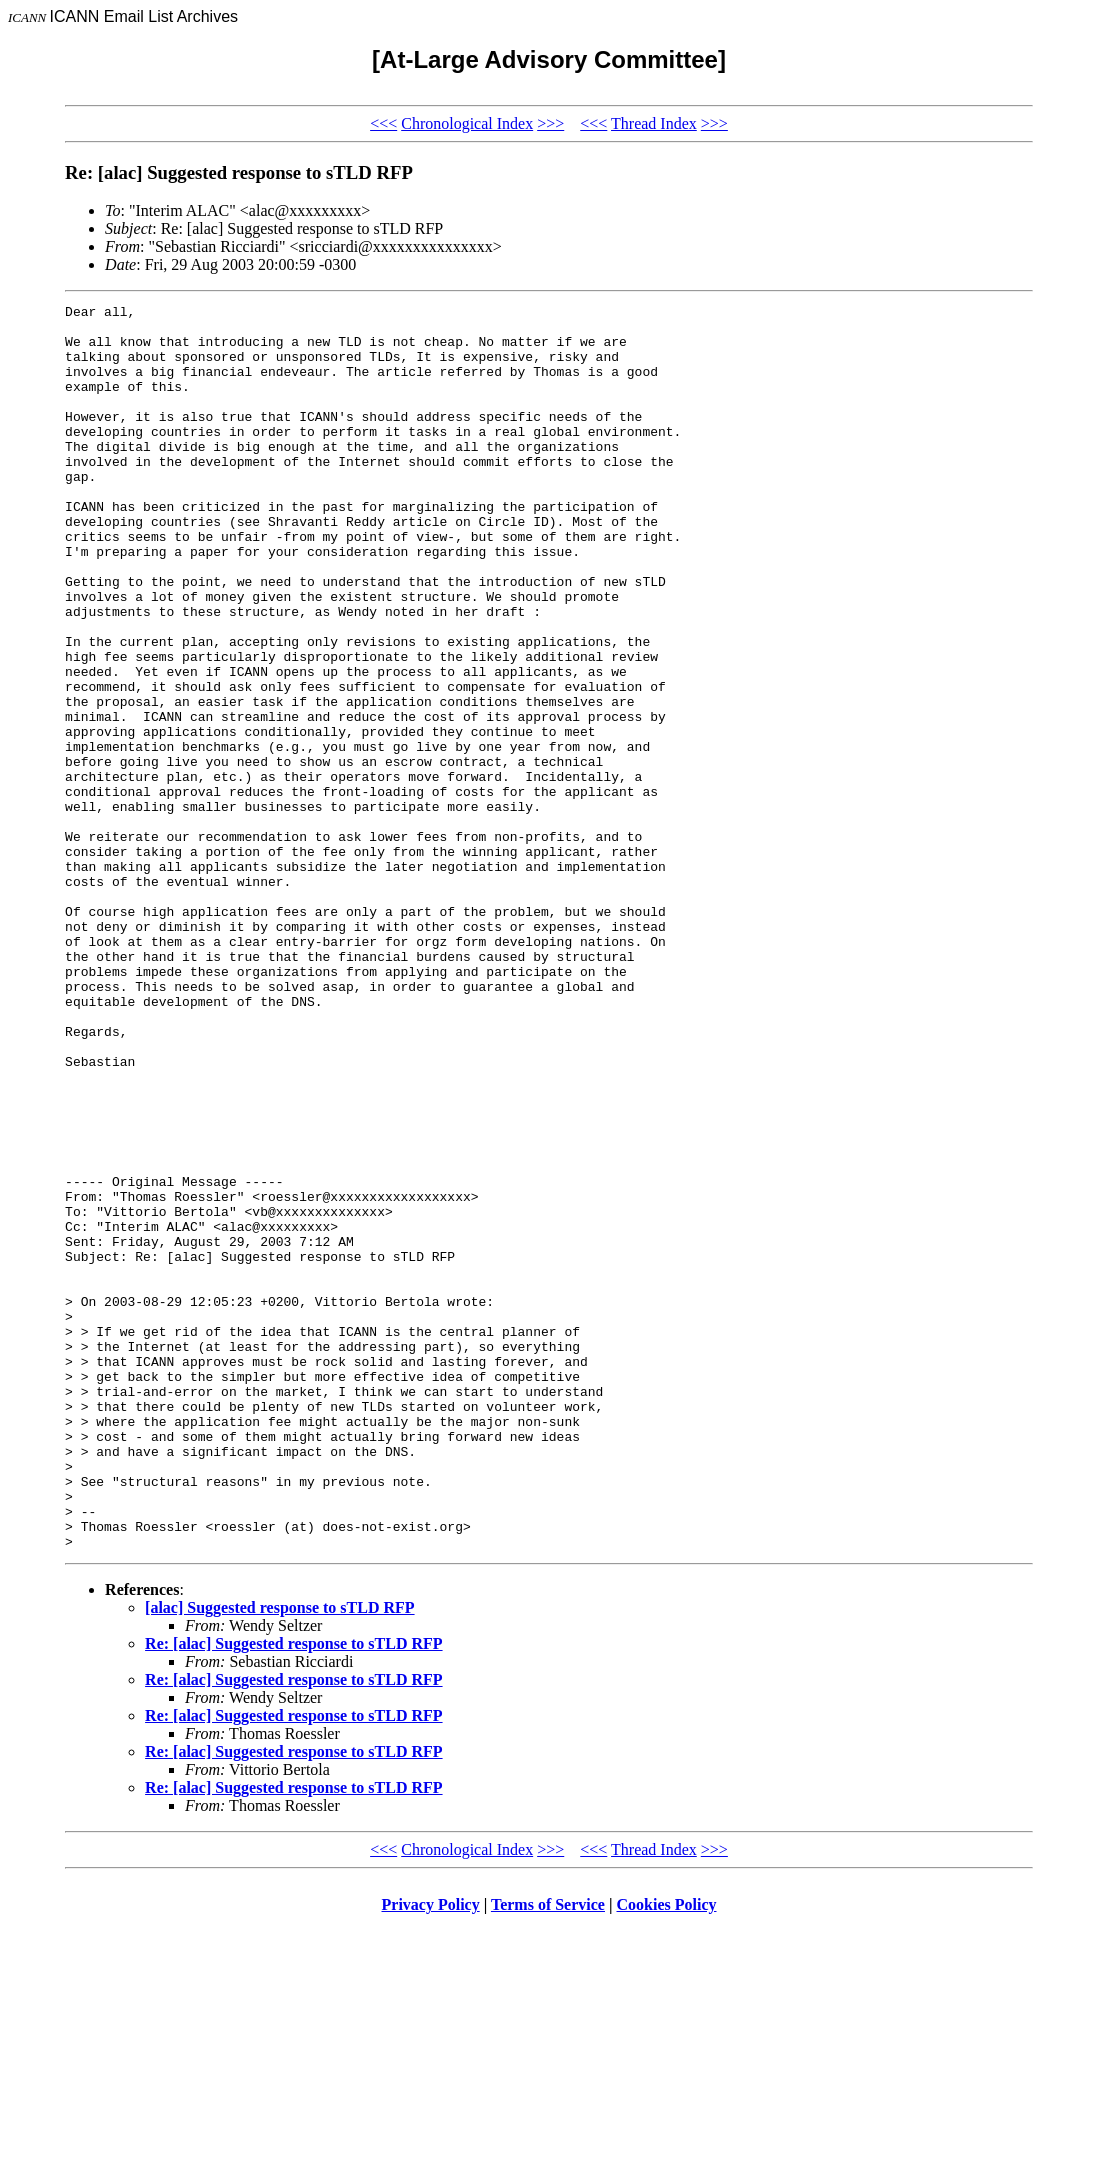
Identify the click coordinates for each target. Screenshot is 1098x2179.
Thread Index (654, 123)
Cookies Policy (667, 2153)
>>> (550, 123)
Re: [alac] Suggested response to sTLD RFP (293, 1892)
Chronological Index (467, 123)
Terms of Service (548, 2153)
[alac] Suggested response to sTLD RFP (279, 1856)
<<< (383, 123)
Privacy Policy (431, 2153)
